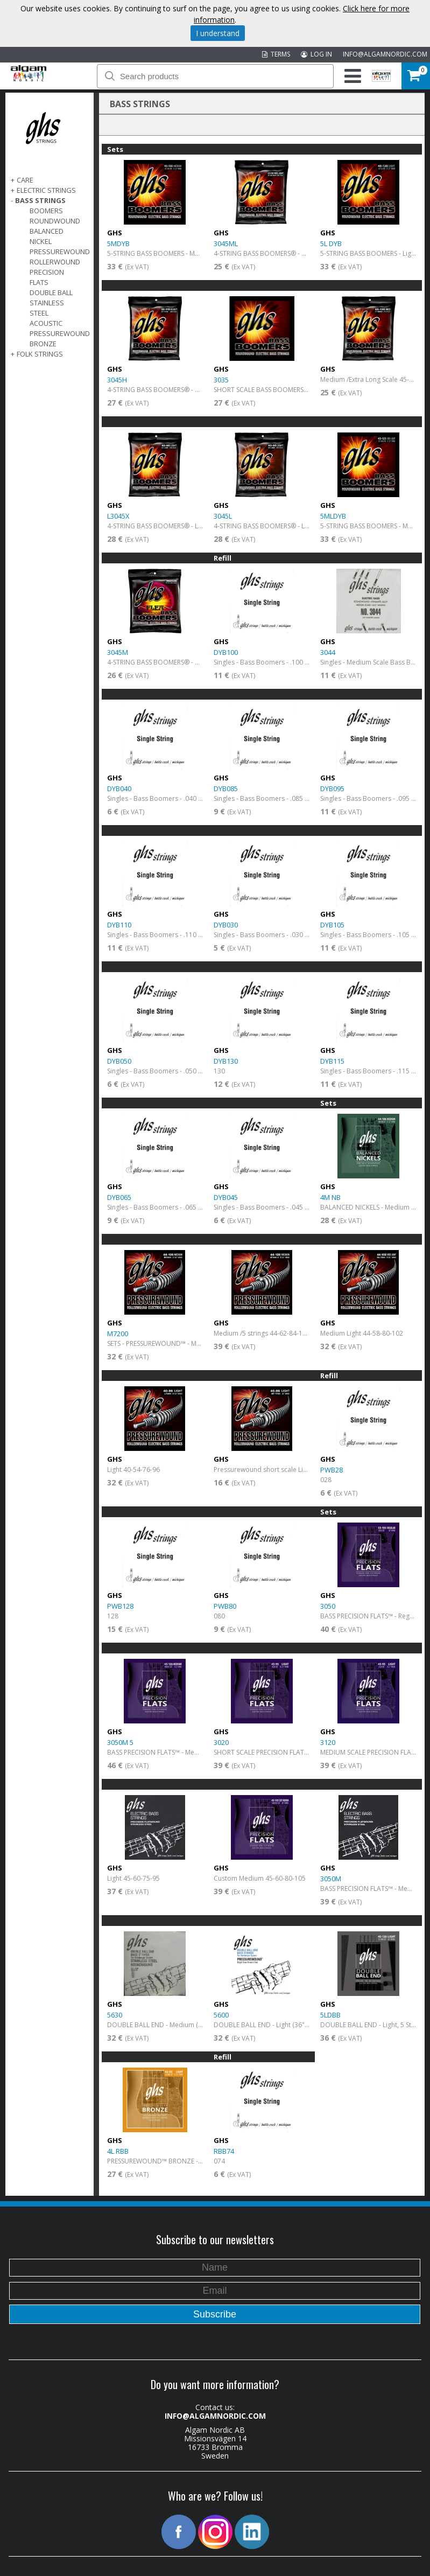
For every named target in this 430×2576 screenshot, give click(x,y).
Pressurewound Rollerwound (60, 257)
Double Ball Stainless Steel (51, 303)
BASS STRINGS (40, 200)
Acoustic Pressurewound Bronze (60, 333)
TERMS (276, 54)
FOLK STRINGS (40, 354)
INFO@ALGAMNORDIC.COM (385, 54)
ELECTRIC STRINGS (46, 190)
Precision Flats (47, 277)
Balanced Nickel (47, 236)
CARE (25, 180)
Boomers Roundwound (55, 216)
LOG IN (316, 54)
